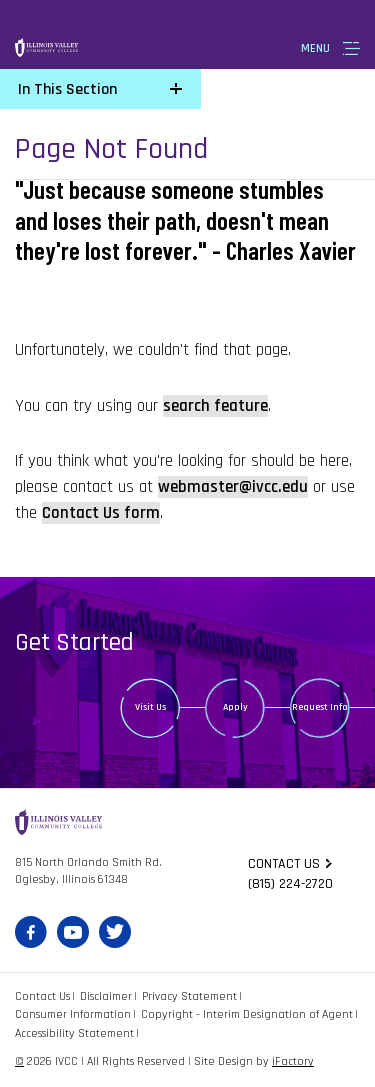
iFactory (293, 1061)
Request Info (320, 707)
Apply (235, 707)
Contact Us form (101, 513)
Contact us (284, 864)
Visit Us (150, 707)
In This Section (67, 89)
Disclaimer (106, 996)
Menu (315, 48)
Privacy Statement (189, 996)
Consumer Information (73, 1014)
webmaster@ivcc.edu (233, 487)
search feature (215, 406)
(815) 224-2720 (290, 884)
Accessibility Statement (74, 1033)
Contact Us (42, 996)
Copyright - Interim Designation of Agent (247, 1014)
